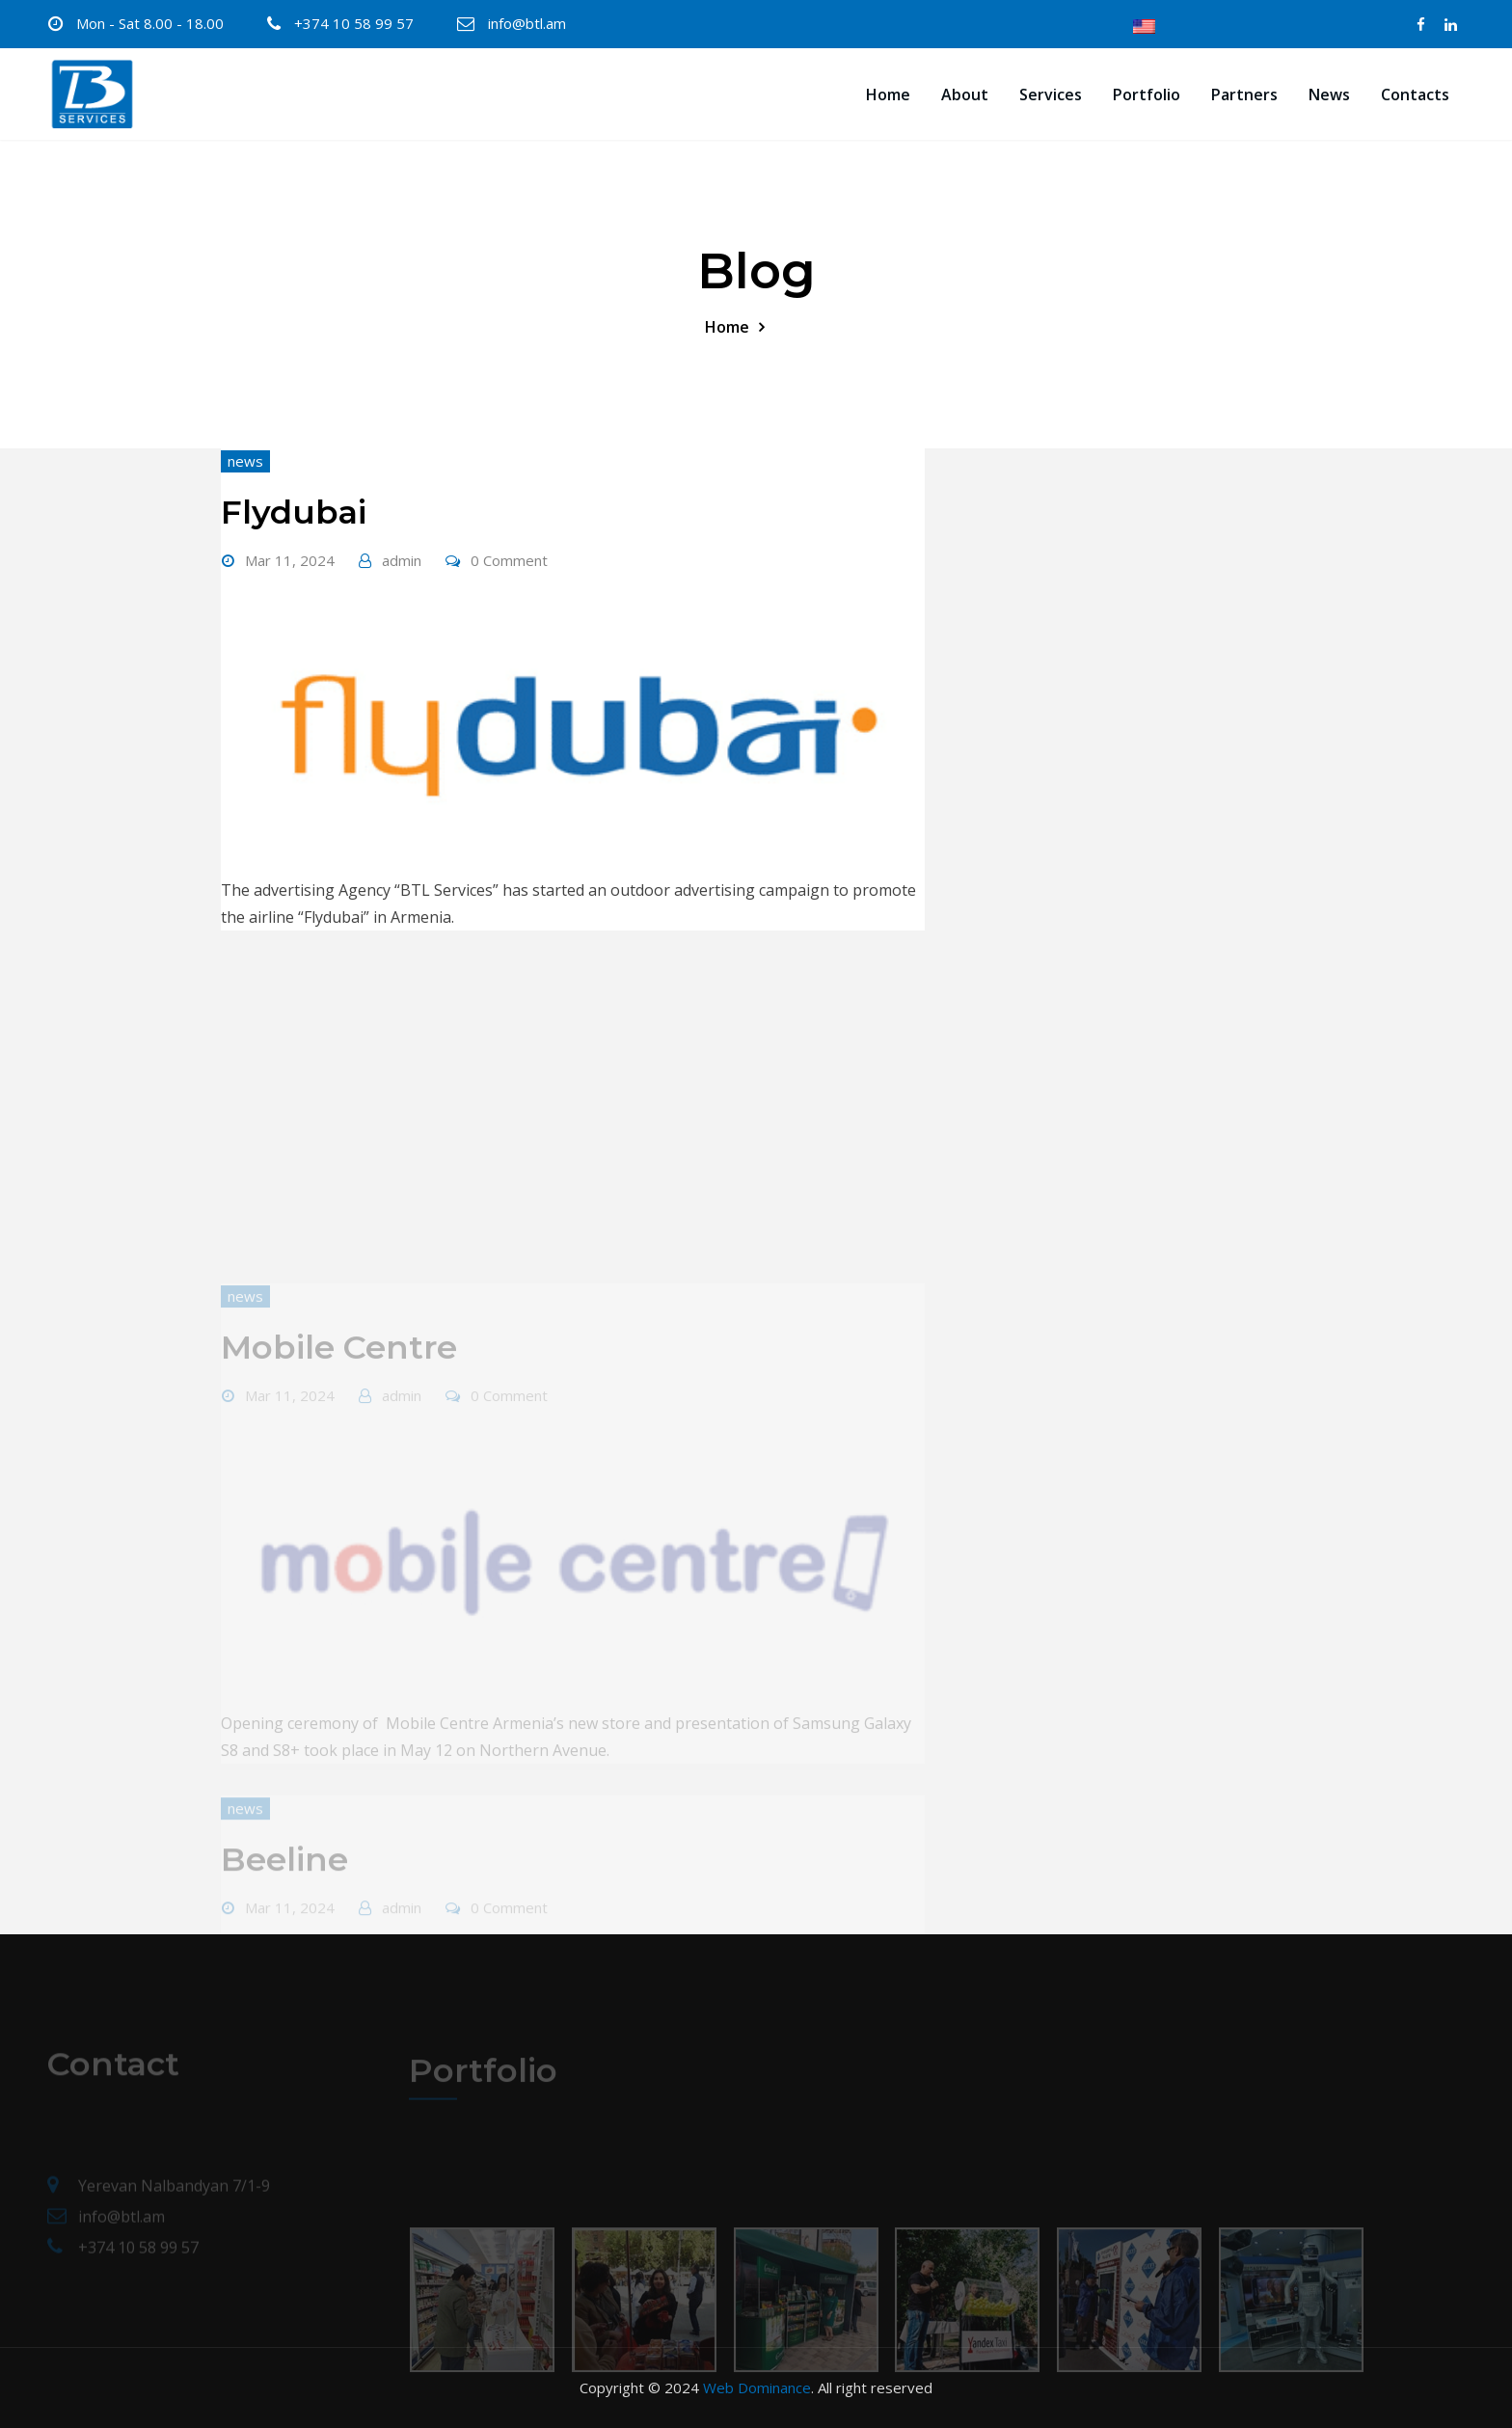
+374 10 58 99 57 (354, 23)
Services (1050, 94)
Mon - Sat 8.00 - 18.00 (150, 23)
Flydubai (293, 512)
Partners (1244, 94)
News (1329, 94)
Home (888, 94)
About (964, 94)
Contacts (1415, 94)
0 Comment (509, 560)
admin (401, 560)
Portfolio (1146, 94)
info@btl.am (527, 23)
